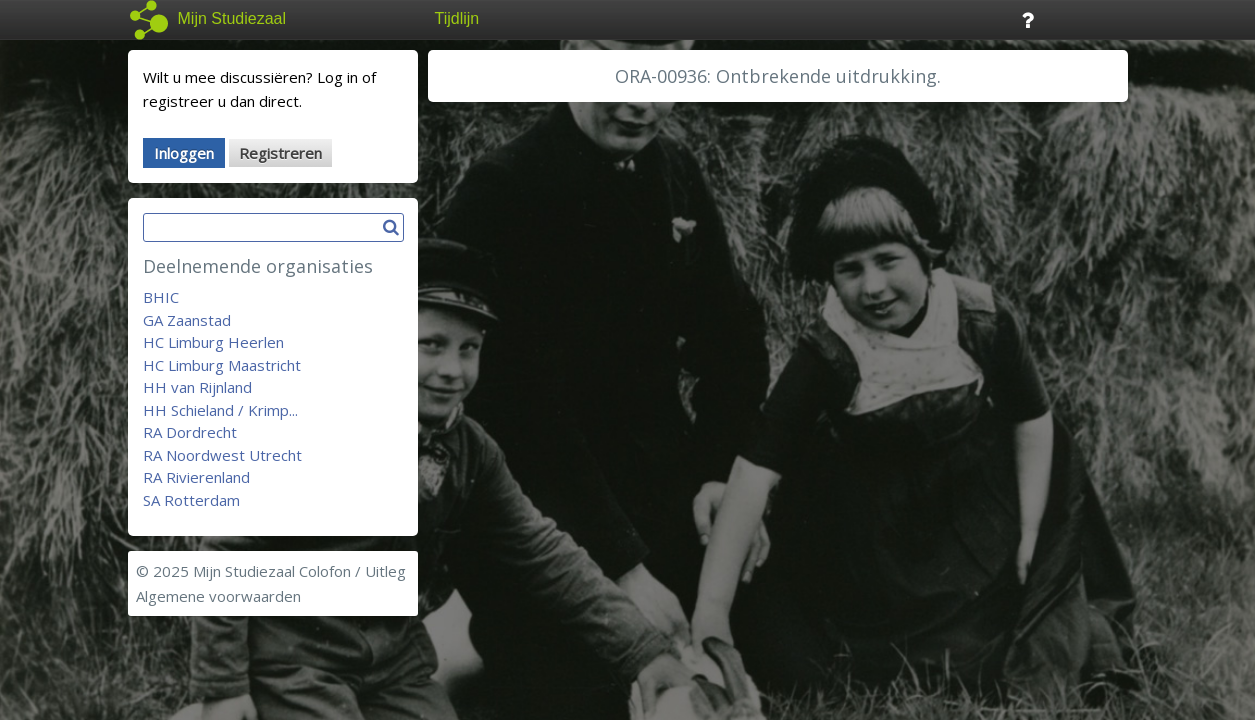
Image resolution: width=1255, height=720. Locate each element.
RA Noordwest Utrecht (222, 455)
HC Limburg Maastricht (222, 365)
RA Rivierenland (196, 477)
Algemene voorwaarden (218, 596)
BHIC (161, 297)
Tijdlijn (457, 18)
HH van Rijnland (197, 387)
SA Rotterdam (191, 500)
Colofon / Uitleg (352, 571)
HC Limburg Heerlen (213, 342)
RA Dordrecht (190, 432)
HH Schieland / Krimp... (220, 410)
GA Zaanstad (187, 320)
